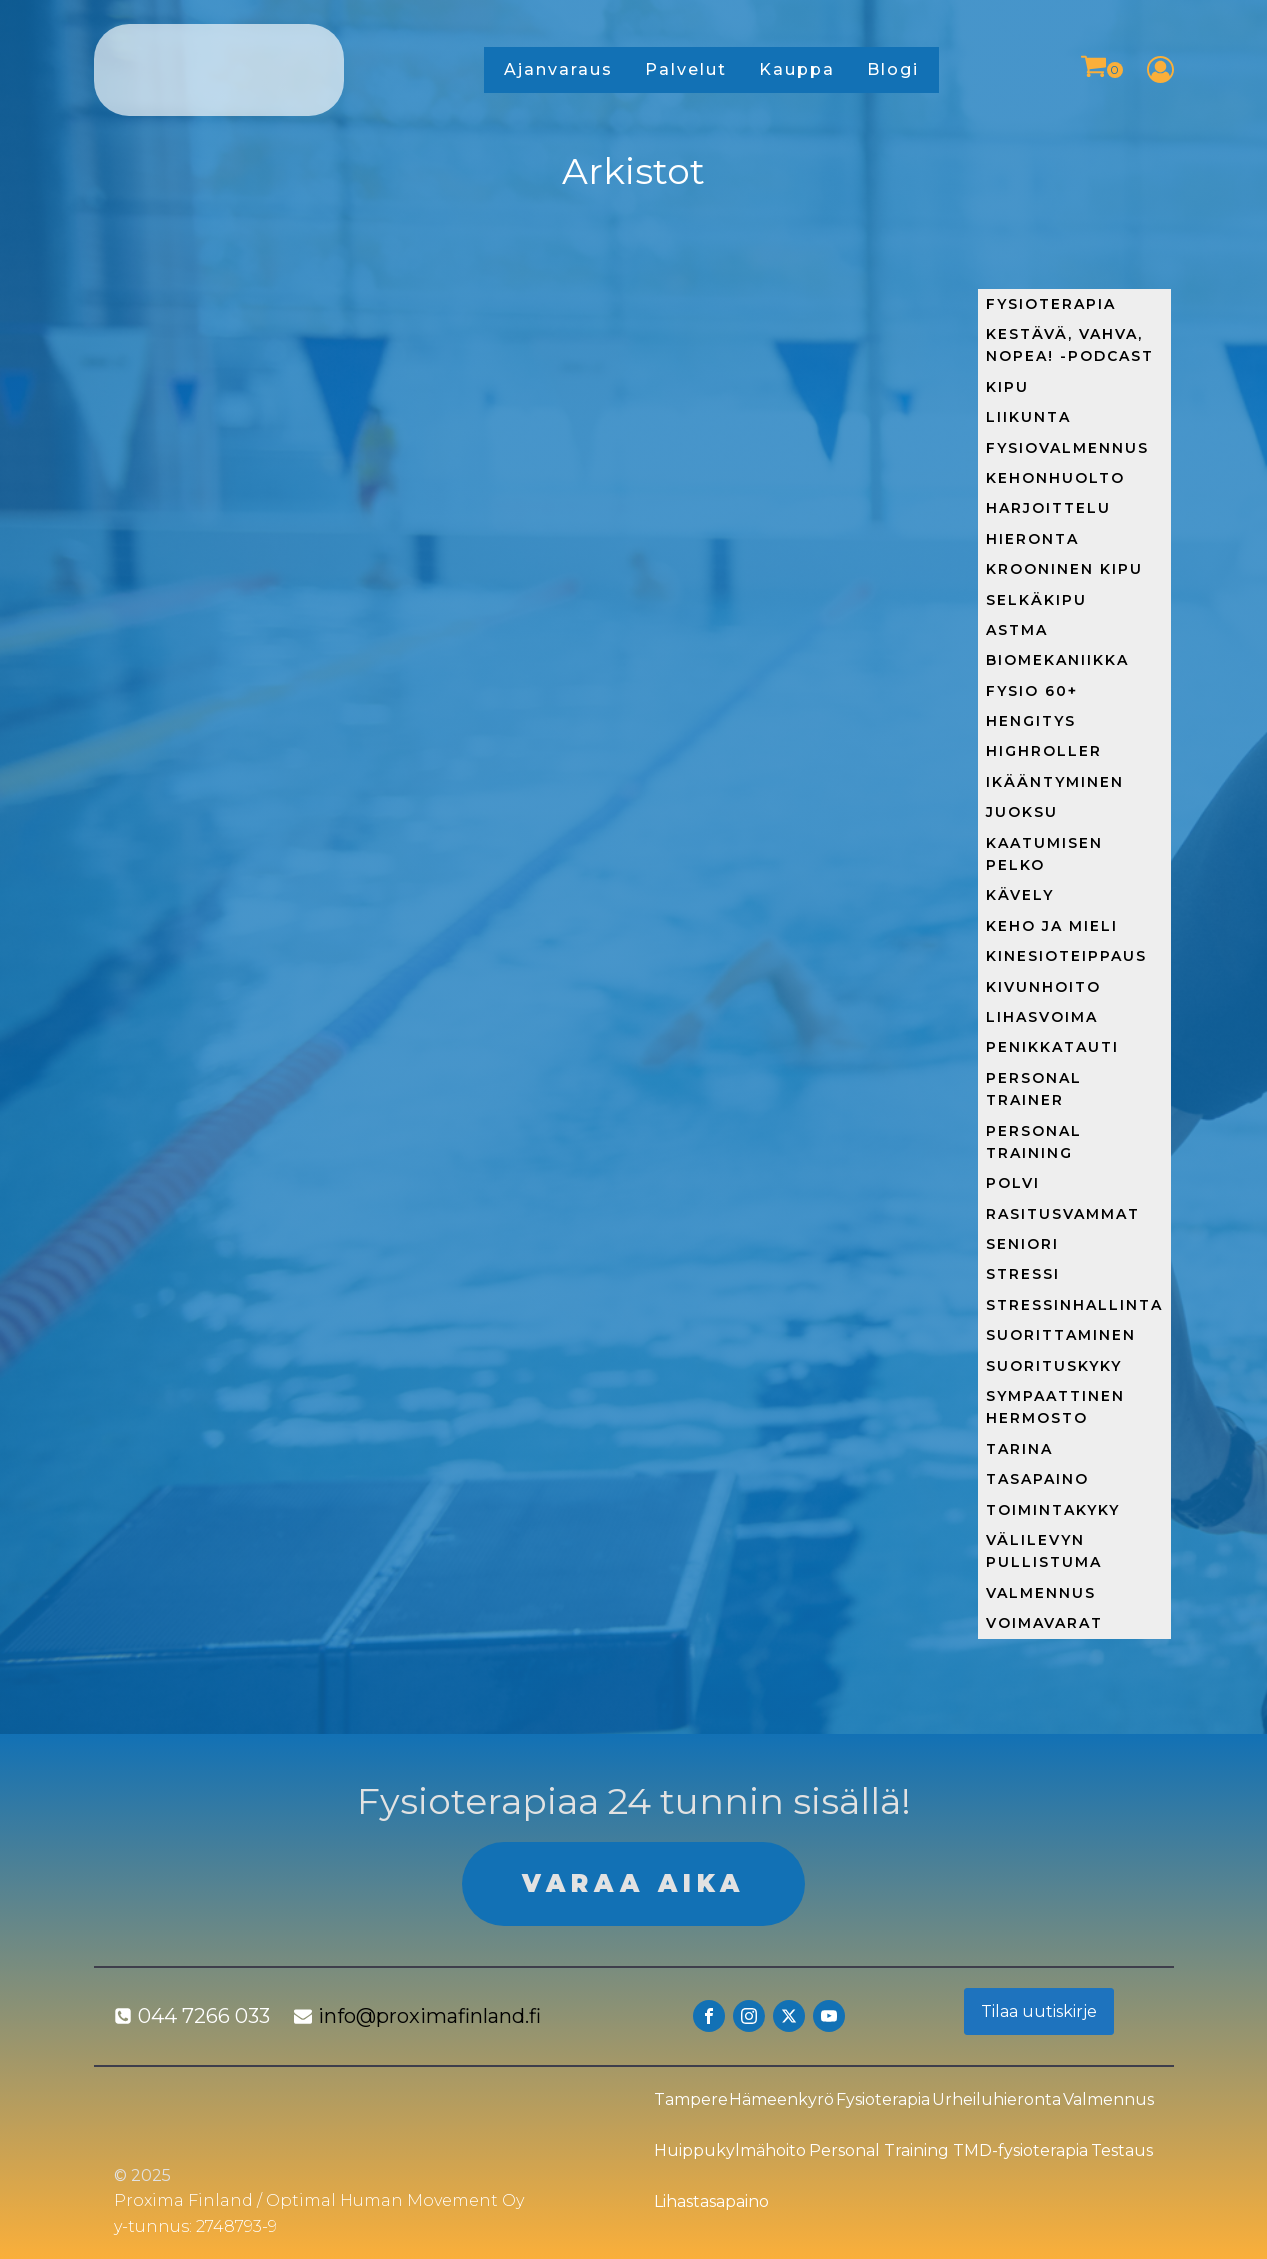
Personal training (1034, 1142)
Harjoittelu (1048, 508)
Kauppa (797, 69)
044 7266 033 (204, 2016)
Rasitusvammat (1063, 1214)
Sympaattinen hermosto (1055, 1407)
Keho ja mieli (1052, 926)
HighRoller (1044, 751)
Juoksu (1022, 812)
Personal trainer (1034, 1089)
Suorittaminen (1061, 1335)
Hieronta (1032, 539)
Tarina (1019, 1449)
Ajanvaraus (558, 69)
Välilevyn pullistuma (1044, 1551)
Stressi (1023, 1274)
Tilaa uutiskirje (1039, 2011)
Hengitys (1031, 721)
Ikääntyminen (1055, 782)
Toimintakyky (1053, 1510)
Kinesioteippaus (1066, 956)
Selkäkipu (1036, 600)
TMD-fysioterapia (1020, 2150)
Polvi (1013, 1183)
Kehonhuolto (1055, 478)
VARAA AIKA (633, 1883)
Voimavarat (1044, 1623)
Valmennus (1041, 1593)
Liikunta (1028, 417)
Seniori (1022, 1244)
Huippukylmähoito (730, 2150)
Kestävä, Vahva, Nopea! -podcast (1070, 345)
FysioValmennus (1067, 448)
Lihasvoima (1042, 1017)
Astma (1017, 630)
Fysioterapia (1051, 304)
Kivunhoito (1043, 987)
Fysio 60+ (1032, 691)
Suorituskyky (1054, 1366)
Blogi (893, 69)
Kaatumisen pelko (1044, 854)
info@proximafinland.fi (429, 2016)
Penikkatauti (1052, 1047)
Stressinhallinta (1074, 1305)
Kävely (1020, 895)
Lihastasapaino (711, 2201)
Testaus (1122, 2150)
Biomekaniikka (1057, 660)
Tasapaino (1037, 1479)
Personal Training (879, 2150)
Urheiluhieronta (996, 2099)
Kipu (1007, 387)
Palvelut (686, 69)
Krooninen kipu (1064, 569)
